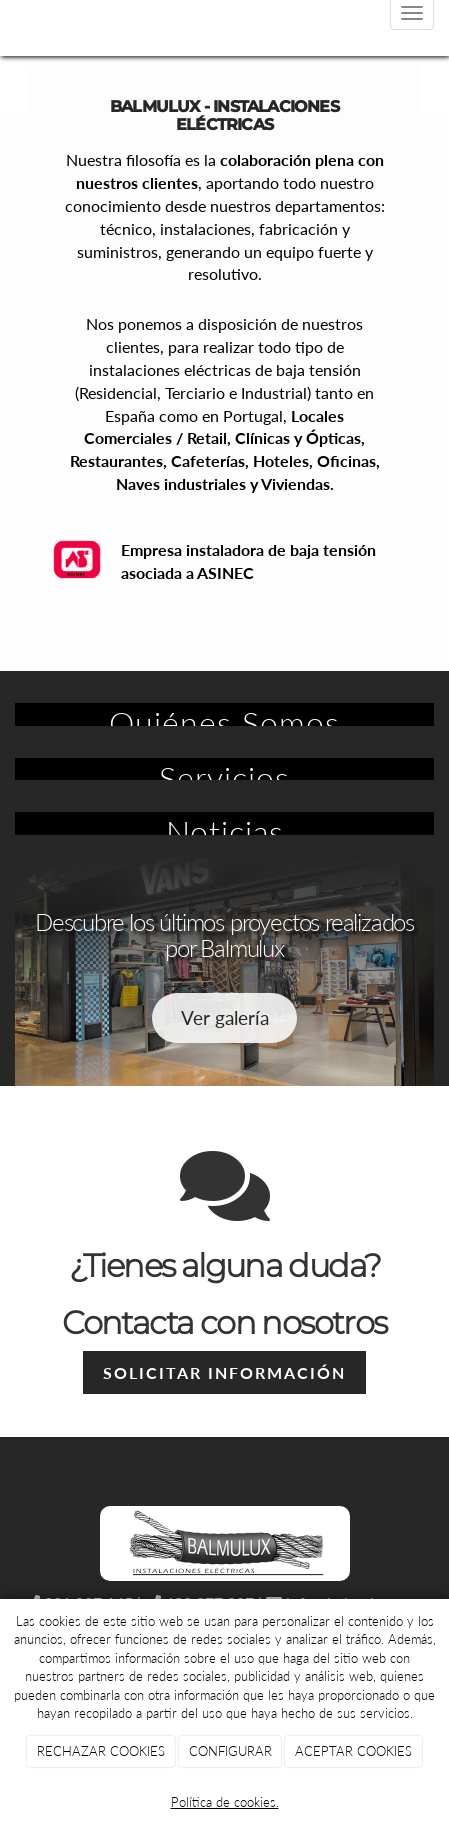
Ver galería (225, 1017)
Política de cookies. (225, 1802)
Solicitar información (224, 1372)
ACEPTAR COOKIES (353, 1751)
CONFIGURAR (230, 1751)
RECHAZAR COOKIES (101, 1751)
